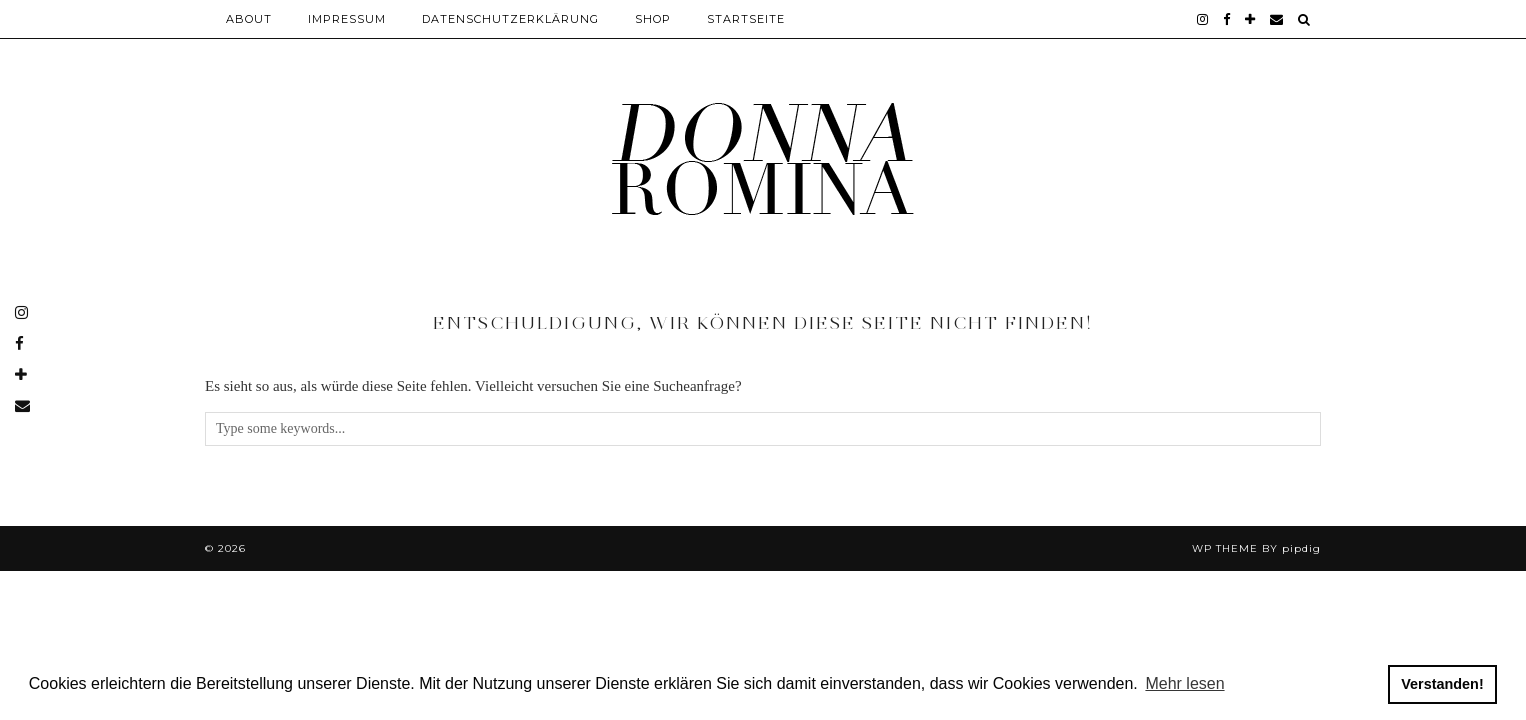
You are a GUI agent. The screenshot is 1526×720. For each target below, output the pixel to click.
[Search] (1304, 19)
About (249, 19)
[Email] (1277, 19)
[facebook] (1227, 19)
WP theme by (1256, 548)
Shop (653, 19)
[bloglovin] (1250, 19)
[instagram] (1203, 19)
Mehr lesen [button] (1184, 683)
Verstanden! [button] (1442, 684)
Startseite (746, 19)
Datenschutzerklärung (510, 19)
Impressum (347, 19)
